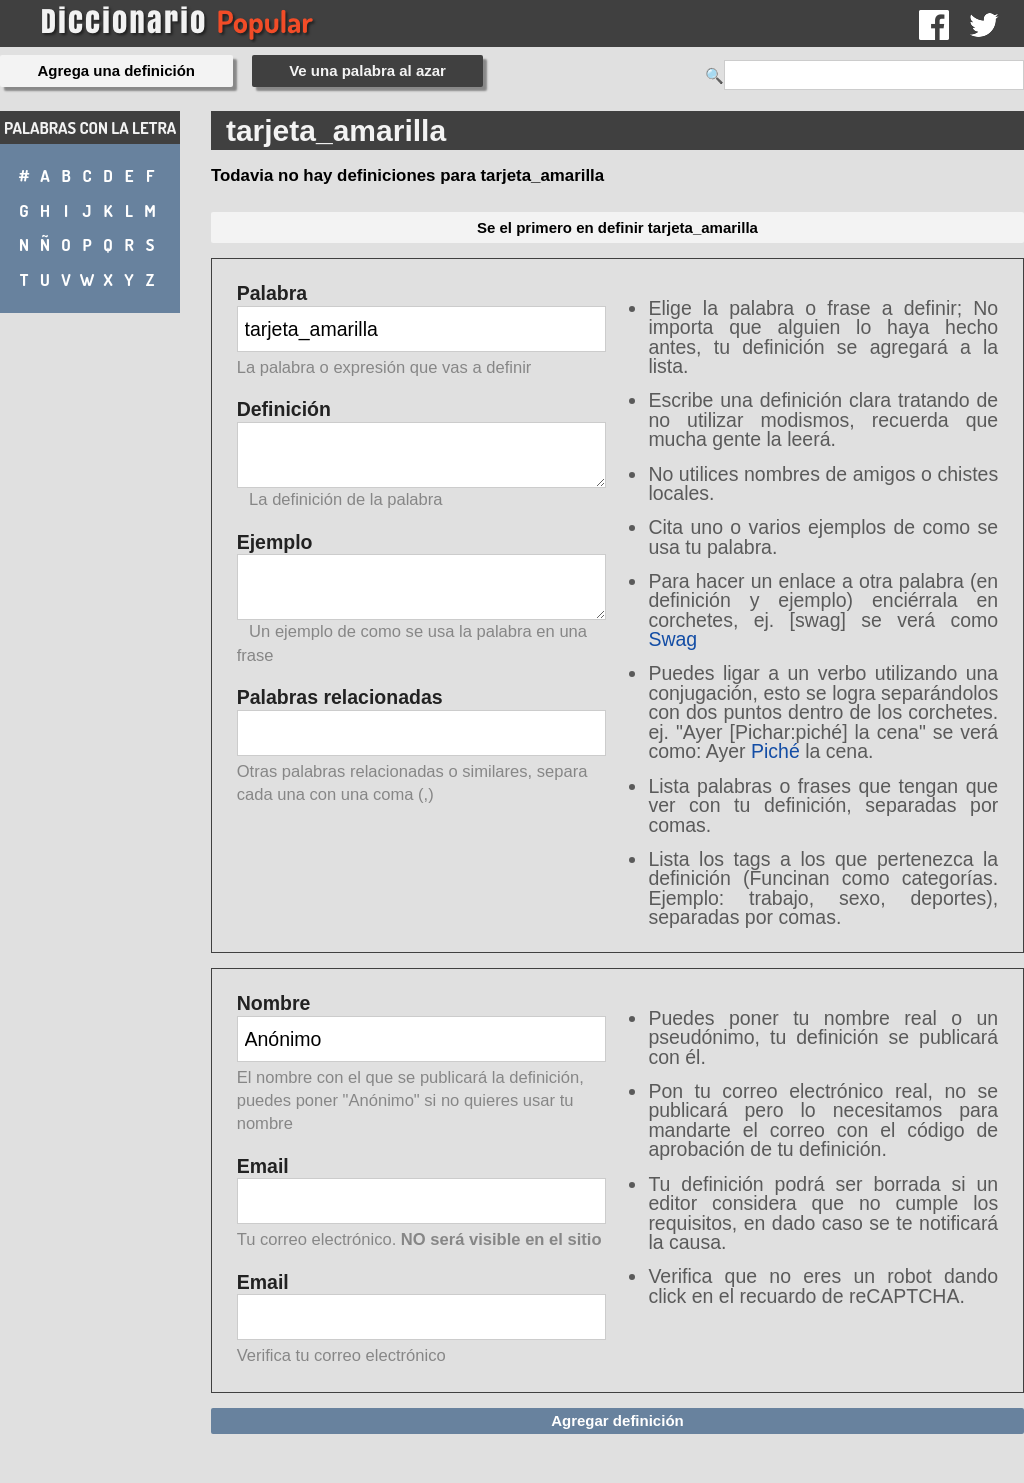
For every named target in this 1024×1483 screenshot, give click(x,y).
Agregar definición (617, 1420)
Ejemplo (421, 599)
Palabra (421, 331)
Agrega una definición (117, 70)
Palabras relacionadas (421, 747)
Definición (421, 454)
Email (421, 1204)
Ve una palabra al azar (367, 70)
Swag (672, 639)
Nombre (421, 1064)
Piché (775, 751)
